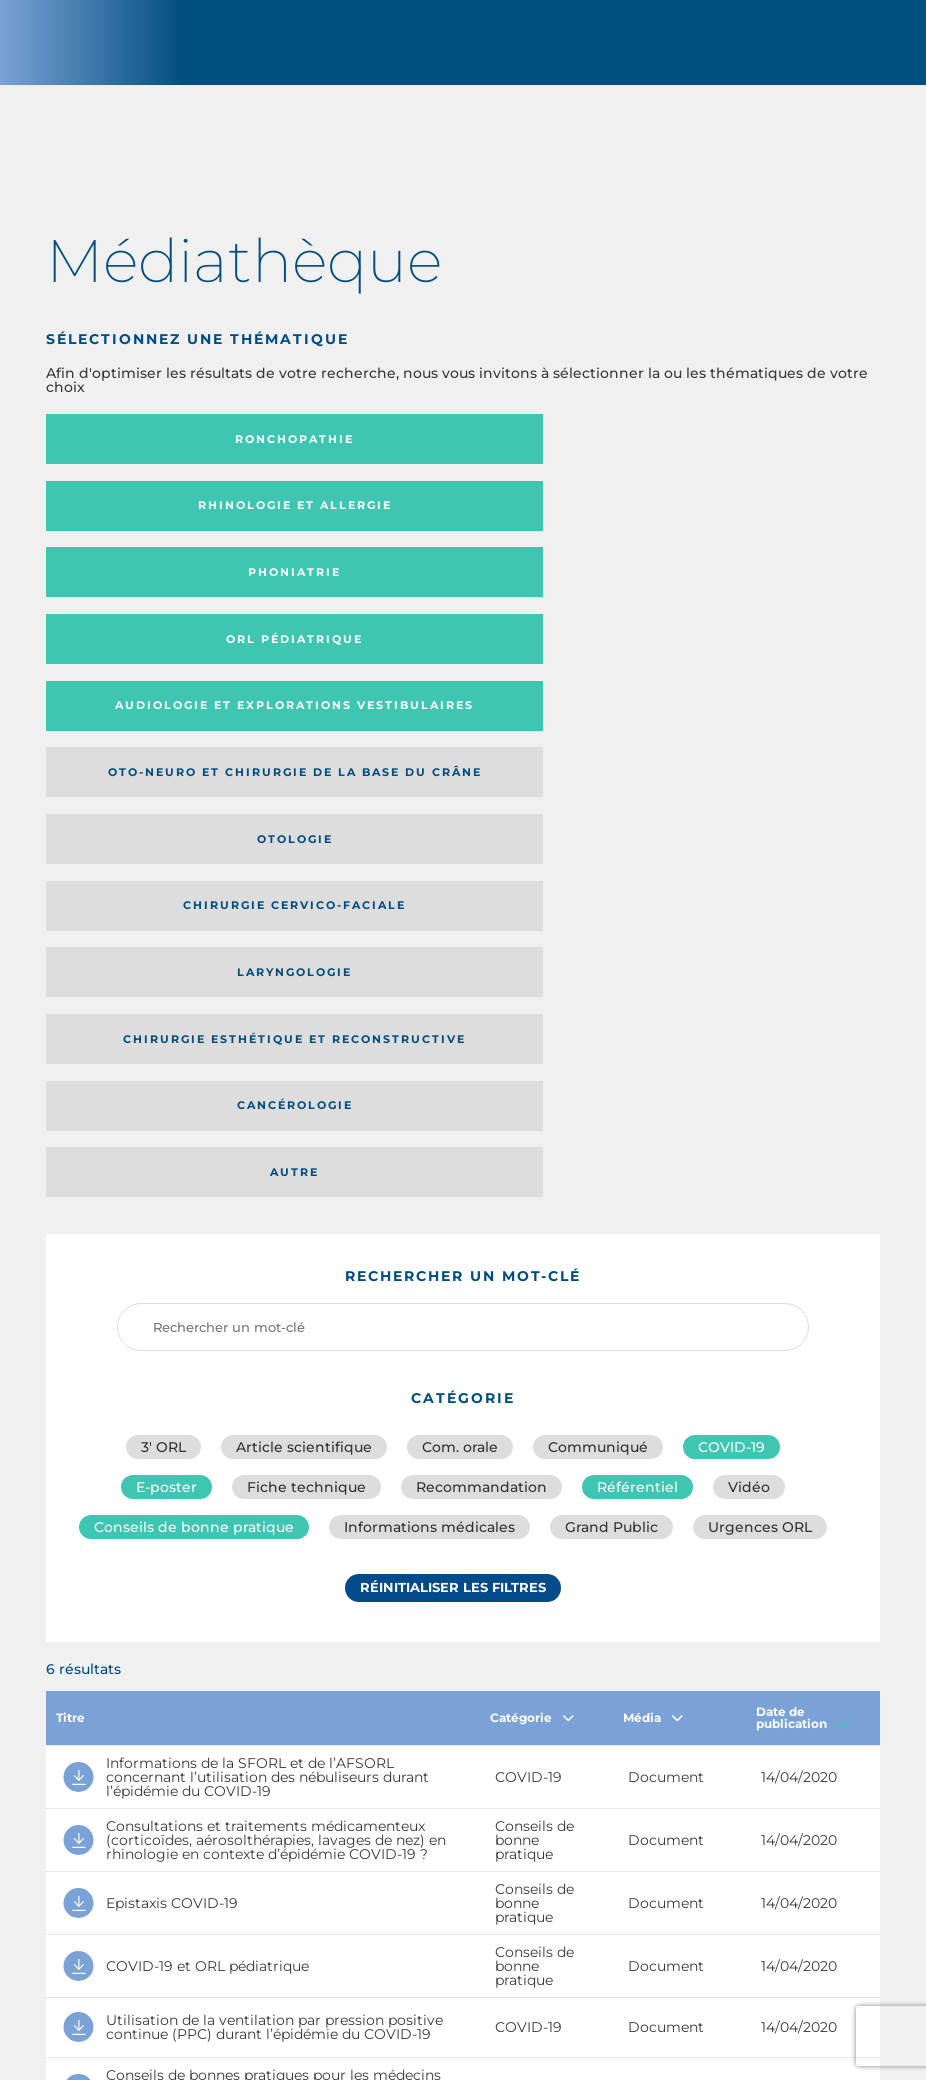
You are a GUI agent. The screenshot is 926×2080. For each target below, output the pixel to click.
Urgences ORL (760, 1029)
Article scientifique (304, 941)
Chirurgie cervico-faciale (450, 600)
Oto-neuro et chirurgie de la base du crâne (723, 526)
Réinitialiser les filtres (453, 1094)
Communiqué (598, 941)
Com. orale (460, 941)
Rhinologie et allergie (450, 453)
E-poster (166, 985)
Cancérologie (450, 666)
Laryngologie (725, 600)
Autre (725, 666)
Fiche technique (306, 985)
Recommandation (481, 985)
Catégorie (532, 1219)
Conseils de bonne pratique (194, 1029)
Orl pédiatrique (175, 526)
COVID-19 (731, 941)
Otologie (175, 600)
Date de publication (802, 1219)
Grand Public (611, 1029)
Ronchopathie (175, 453)
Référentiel (637, 985)
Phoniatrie (725, 453)
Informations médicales (429, 1029)
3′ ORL (163, 941)
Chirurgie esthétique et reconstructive (163, 666)
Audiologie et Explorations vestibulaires (394, 526)
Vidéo (749, 985)
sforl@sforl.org (411, 1935)
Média (653, 1219)
